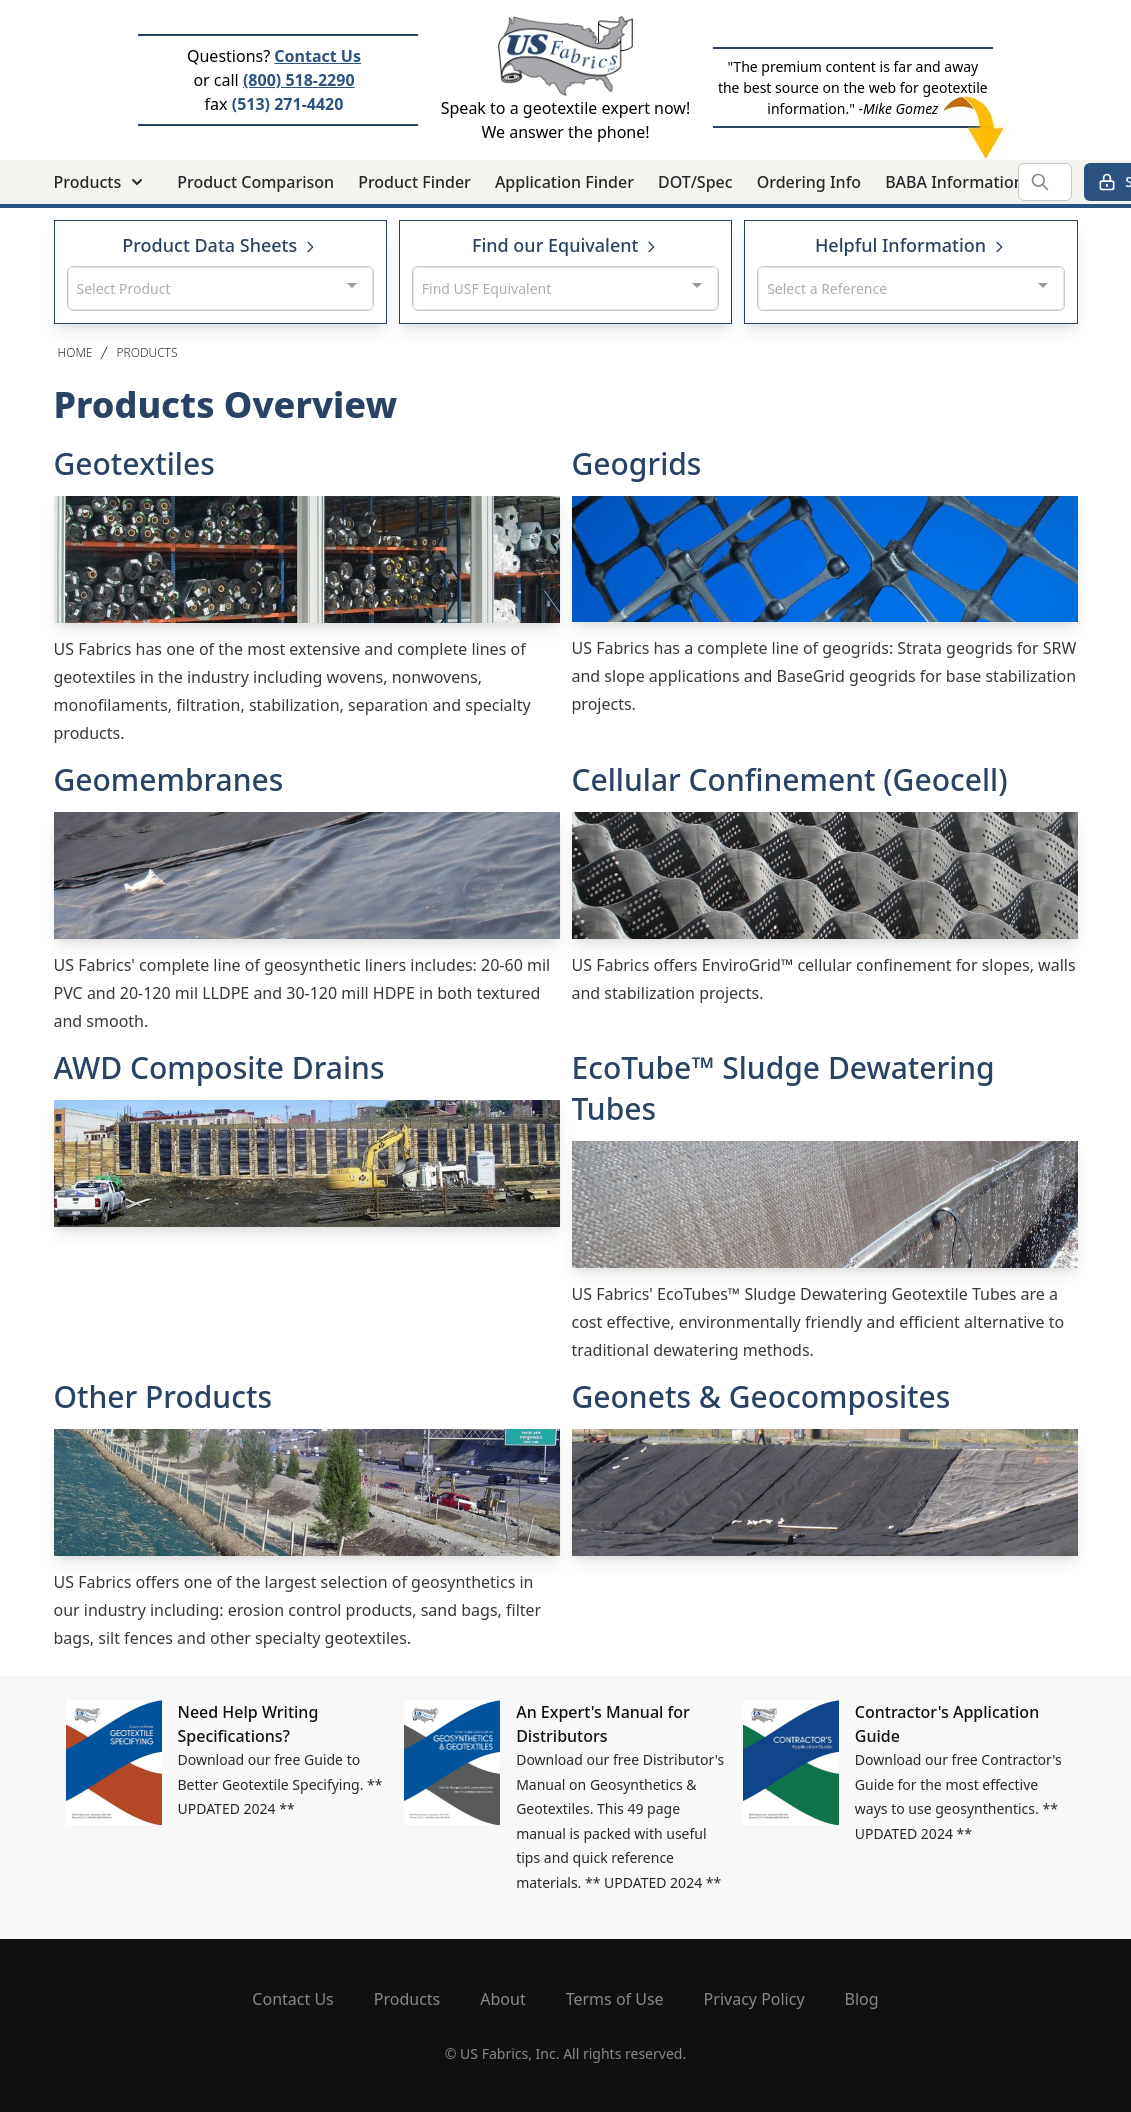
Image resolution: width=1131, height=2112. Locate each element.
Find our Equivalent (565, 245)
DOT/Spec (695, 182)
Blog (862, 1999)
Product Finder (414, 182)
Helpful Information (911, 245)
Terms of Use (615, 1999)
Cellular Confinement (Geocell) (790, 779)
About (502, 1999)
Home (75, 352)
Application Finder (564, 182)
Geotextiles (134, 463)
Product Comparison (255, 182)
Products (146, 352)
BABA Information (954, 182)
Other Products (163, 1396)
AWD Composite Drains (219, 1067)
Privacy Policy (754, 1999)
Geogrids (637, 463)
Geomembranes (169, 779)
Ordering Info (809, 182)
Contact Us (317, 56)
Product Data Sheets (220, 245)
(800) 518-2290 (299, 80)
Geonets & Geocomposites (761, 1396)
